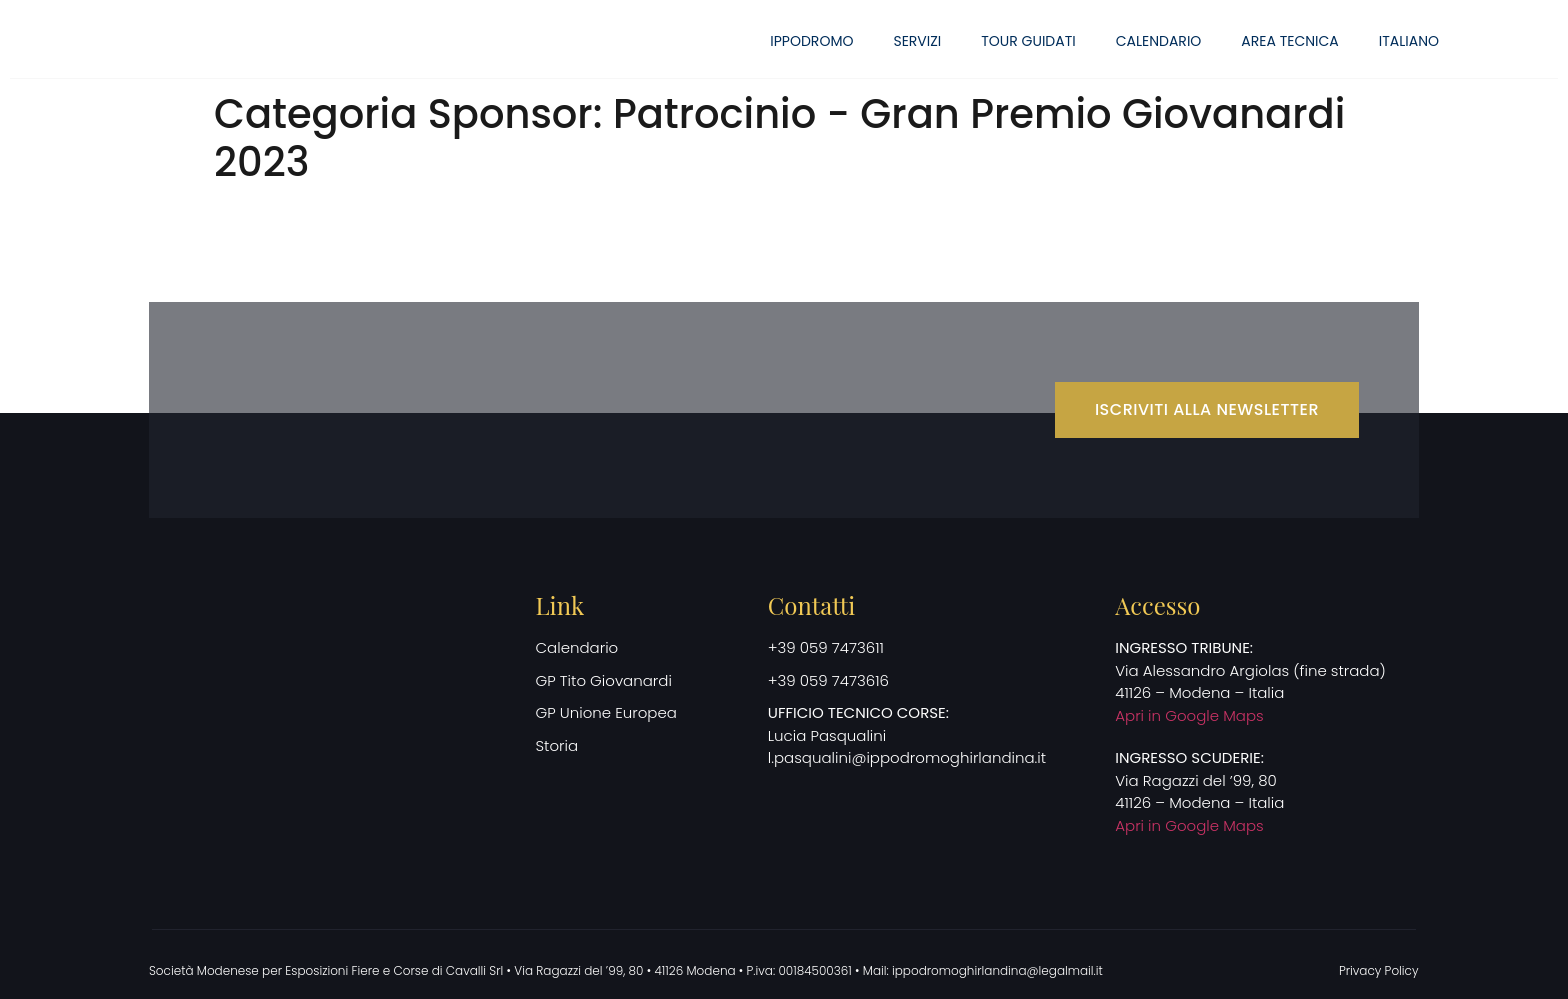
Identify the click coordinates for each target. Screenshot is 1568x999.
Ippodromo (811, 41)
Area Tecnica (1289, 41)
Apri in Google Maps (1189, 715)
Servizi (917, 41)
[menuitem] (1409, 41)
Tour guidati (1028, 41)
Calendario (1159, 41)
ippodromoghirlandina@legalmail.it (997, 970)
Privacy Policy (1379, 970)
